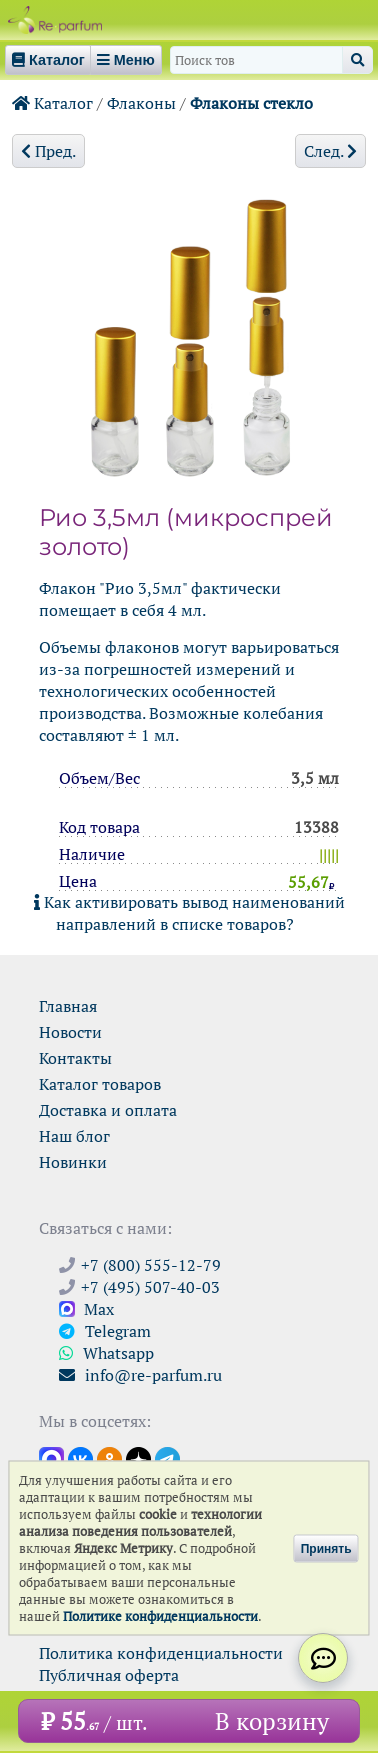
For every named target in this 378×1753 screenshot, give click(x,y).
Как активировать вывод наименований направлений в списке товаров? (189, 913)
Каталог (52, 103)
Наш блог (74, 1136)
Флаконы (141, 103)
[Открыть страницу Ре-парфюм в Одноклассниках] (109, 1458)
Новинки (73, 1162)
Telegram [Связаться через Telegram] (105, 1331)
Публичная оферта (109, 1675)
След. (330, 151)
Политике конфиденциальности (160, 1616)
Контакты (75, 1058)
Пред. (48, 151)
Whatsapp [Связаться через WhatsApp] (106, 1353)
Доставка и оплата (108, 1110)
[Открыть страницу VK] (80, 1458)
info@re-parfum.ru (140, 1375)
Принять (326, 1548)
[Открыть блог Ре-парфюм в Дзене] (138, 1458)
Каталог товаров (100, 1084)
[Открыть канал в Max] (51, 1458)
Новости (70, 1032)
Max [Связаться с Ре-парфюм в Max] (86, 1309)
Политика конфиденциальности (161, 1653)
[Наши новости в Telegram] (167, 1458)
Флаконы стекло (251, 103)
